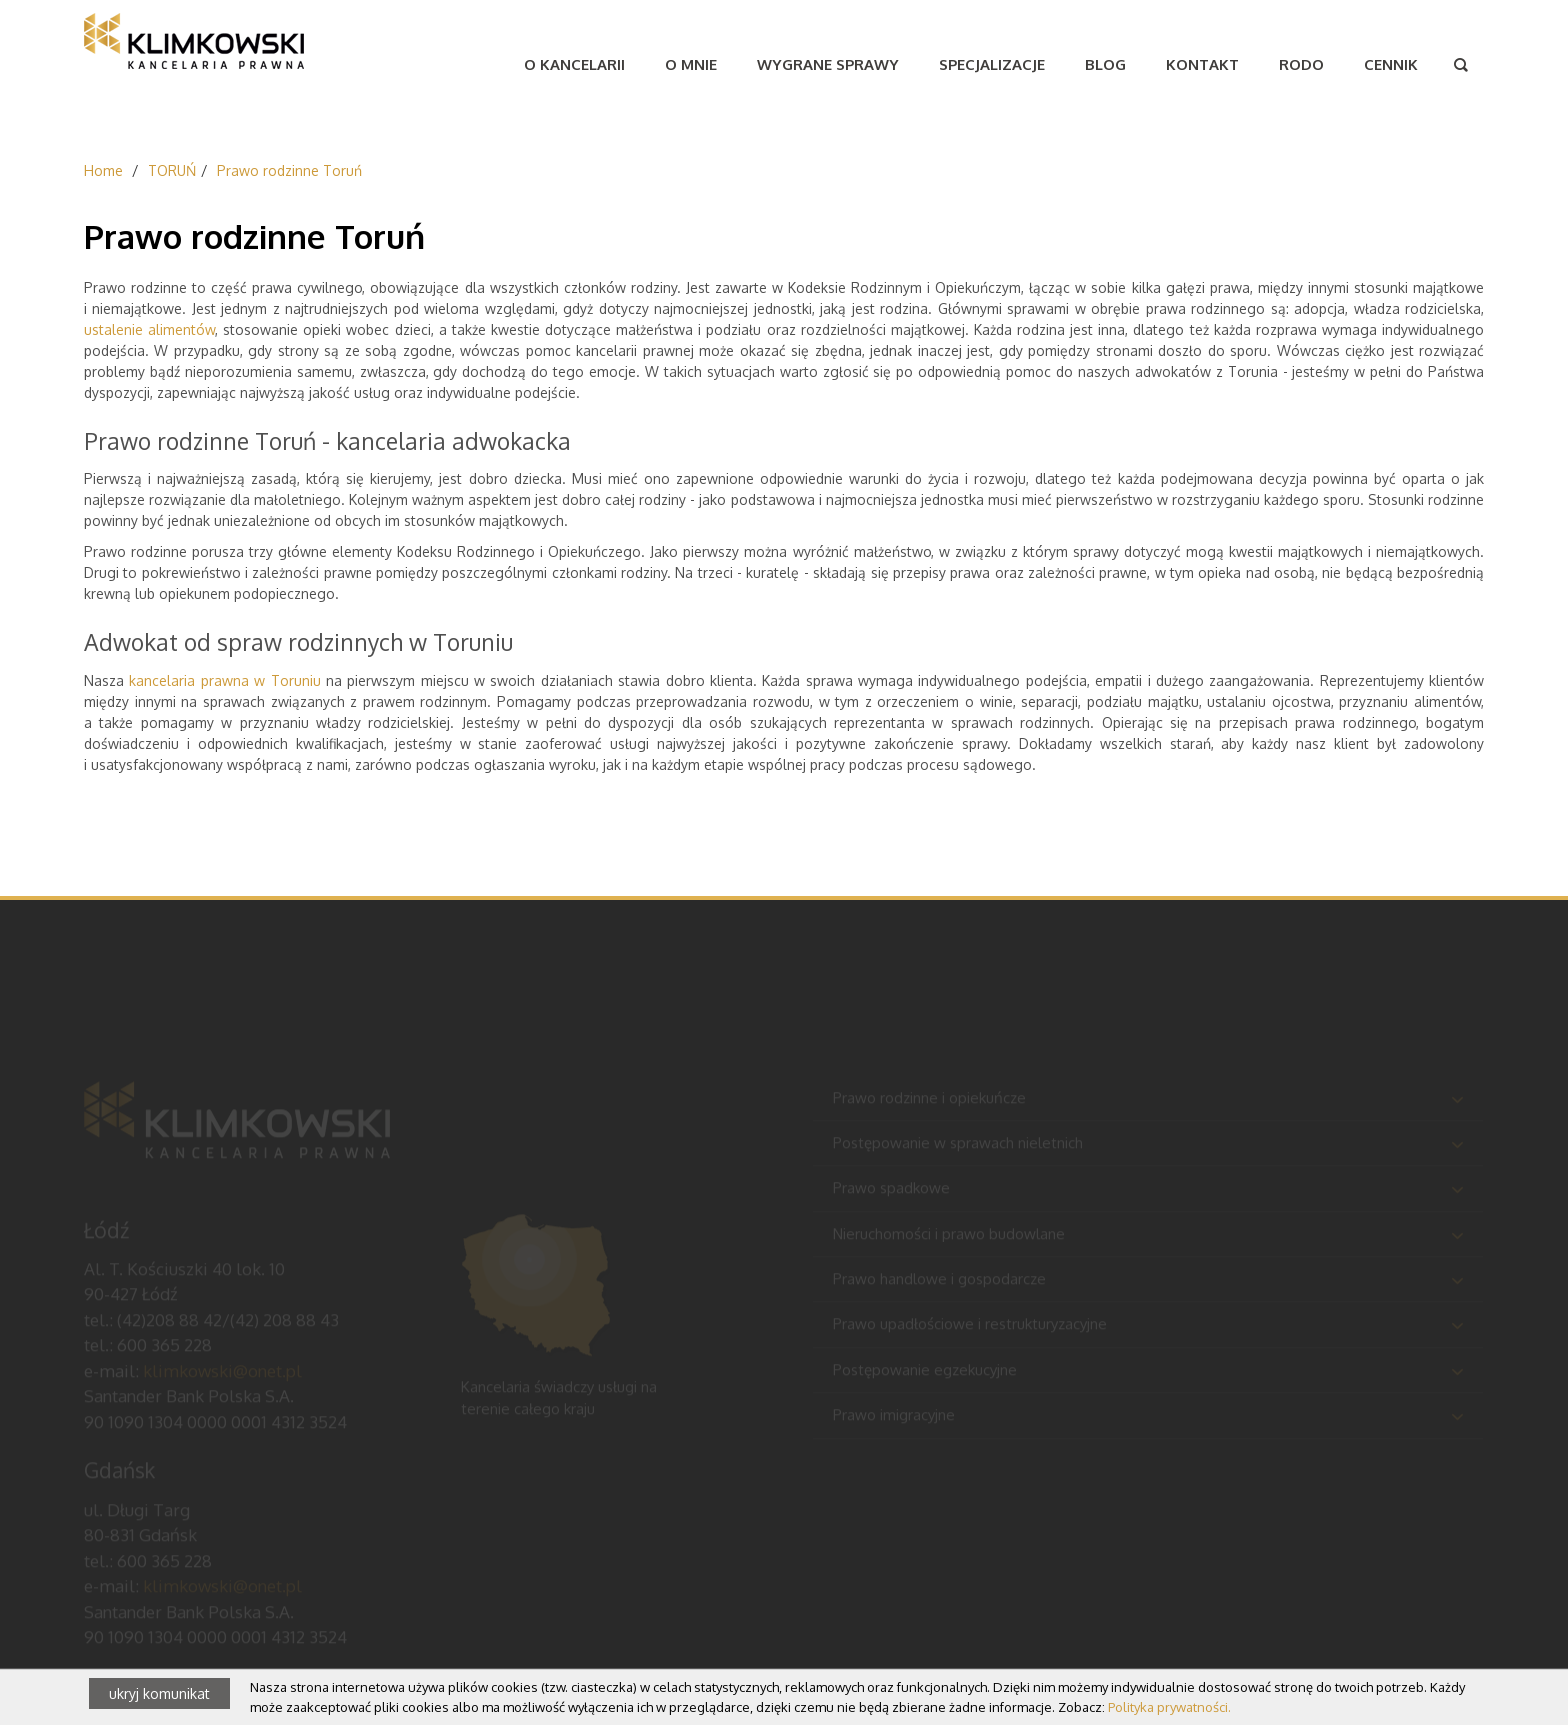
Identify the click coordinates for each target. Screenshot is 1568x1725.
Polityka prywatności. (1169, 1707)
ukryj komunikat (159, 1693)
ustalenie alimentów (149, 329)
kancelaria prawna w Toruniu (224, 680)
